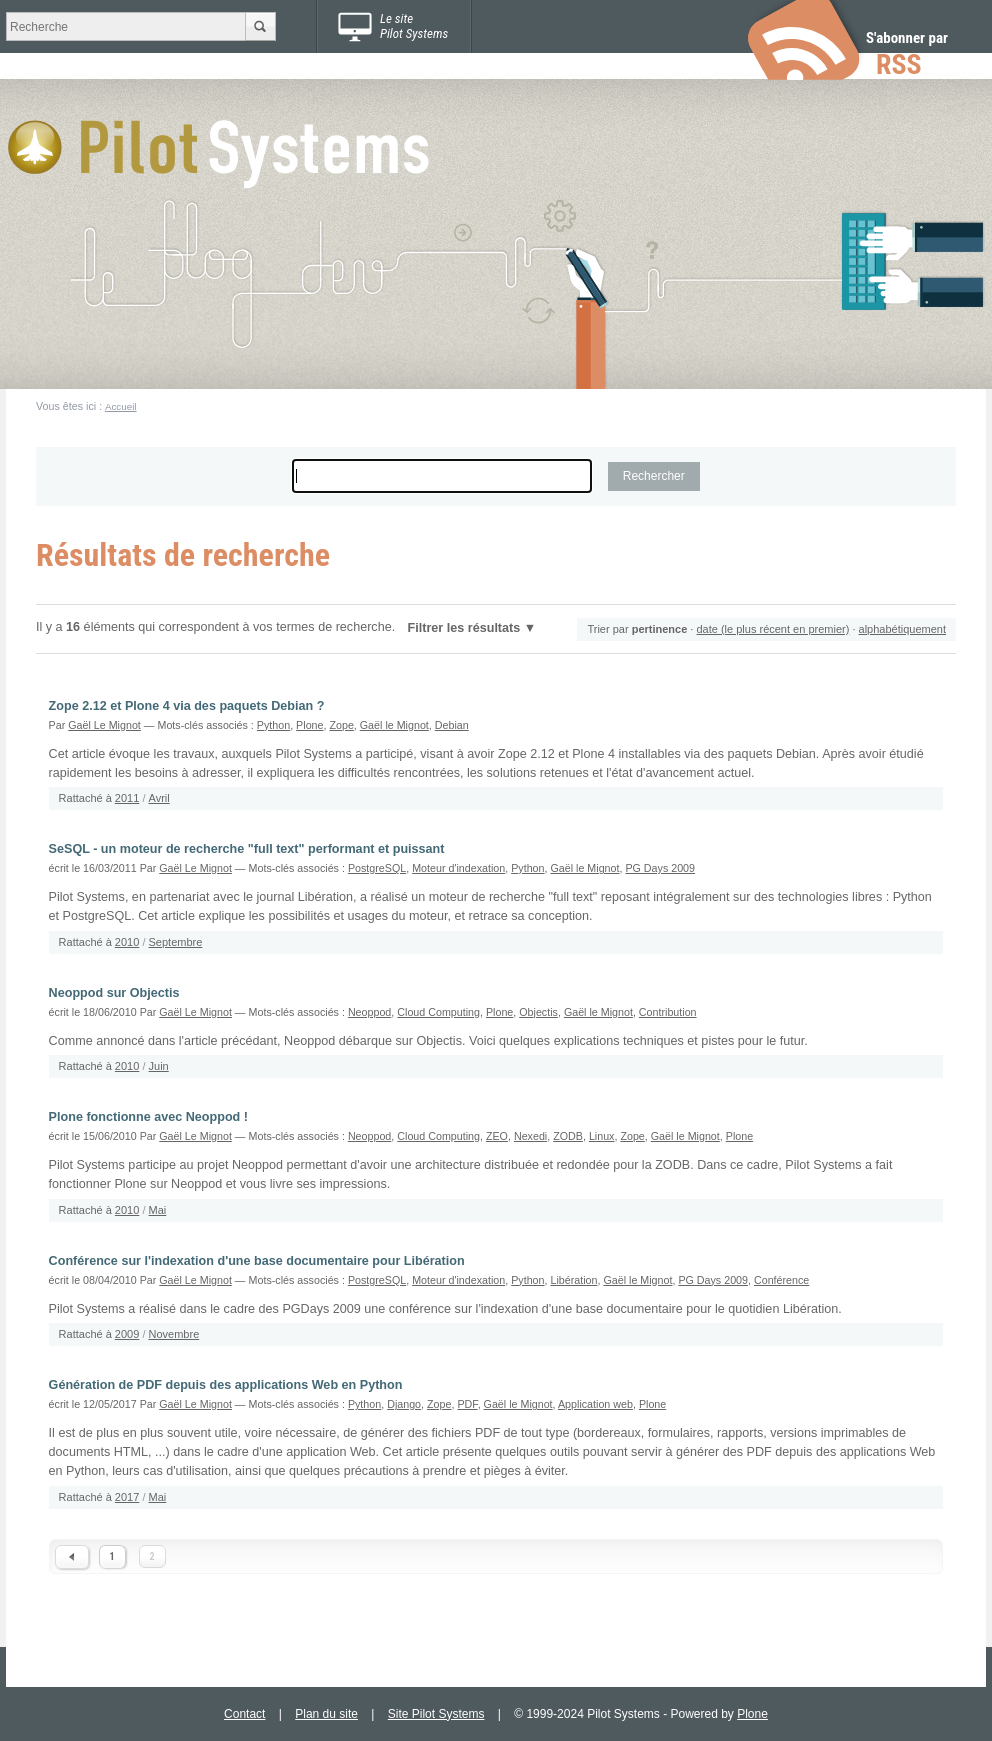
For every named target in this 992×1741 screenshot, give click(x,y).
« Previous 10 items (72, 1557)
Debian (452, 725)
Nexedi (530, 1136)
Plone (309, 725)
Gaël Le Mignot (104, 725)
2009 (127, 1334)
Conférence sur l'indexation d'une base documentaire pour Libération (257, 1261)
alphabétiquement (902, 629)
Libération (573, 1280)
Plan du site (326, 1714)
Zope (341, 725)
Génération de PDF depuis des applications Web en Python (226, 1385)
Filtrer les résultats (464, 628)
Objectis (538, 1012)
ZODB (568, 1136)
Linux (602, 1136)
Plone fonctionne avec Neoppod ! (148, 1117)
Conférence (781, 1280)
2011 (127, 798)
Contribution (668, 1012)
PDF (467, 1404)
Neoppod (369, 1012)
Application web (595, 1404)
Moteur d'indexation (458, 868)
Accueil (121, 406)
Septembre (176, 942)
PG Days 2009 (660, 868)
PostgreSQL (377, 868)
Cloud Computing (438, 1012)
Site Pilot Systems (436, 1714)
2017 (127, 1497)
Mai (158, 1210)
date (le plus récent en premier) (772, 629)
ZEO (497, 1136)
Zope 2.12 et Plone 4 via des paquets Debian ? (187, 706)
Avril (159, 798)
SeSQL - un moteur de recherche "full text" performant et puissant (247, 849)
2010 (127, 942)
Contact (244, 1714)
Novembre (174, 1334)
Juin (159, 1066)
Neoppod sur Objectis (114, 993)
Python (273, 725)
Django (404, 1404)
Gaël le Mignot (394, 725)
